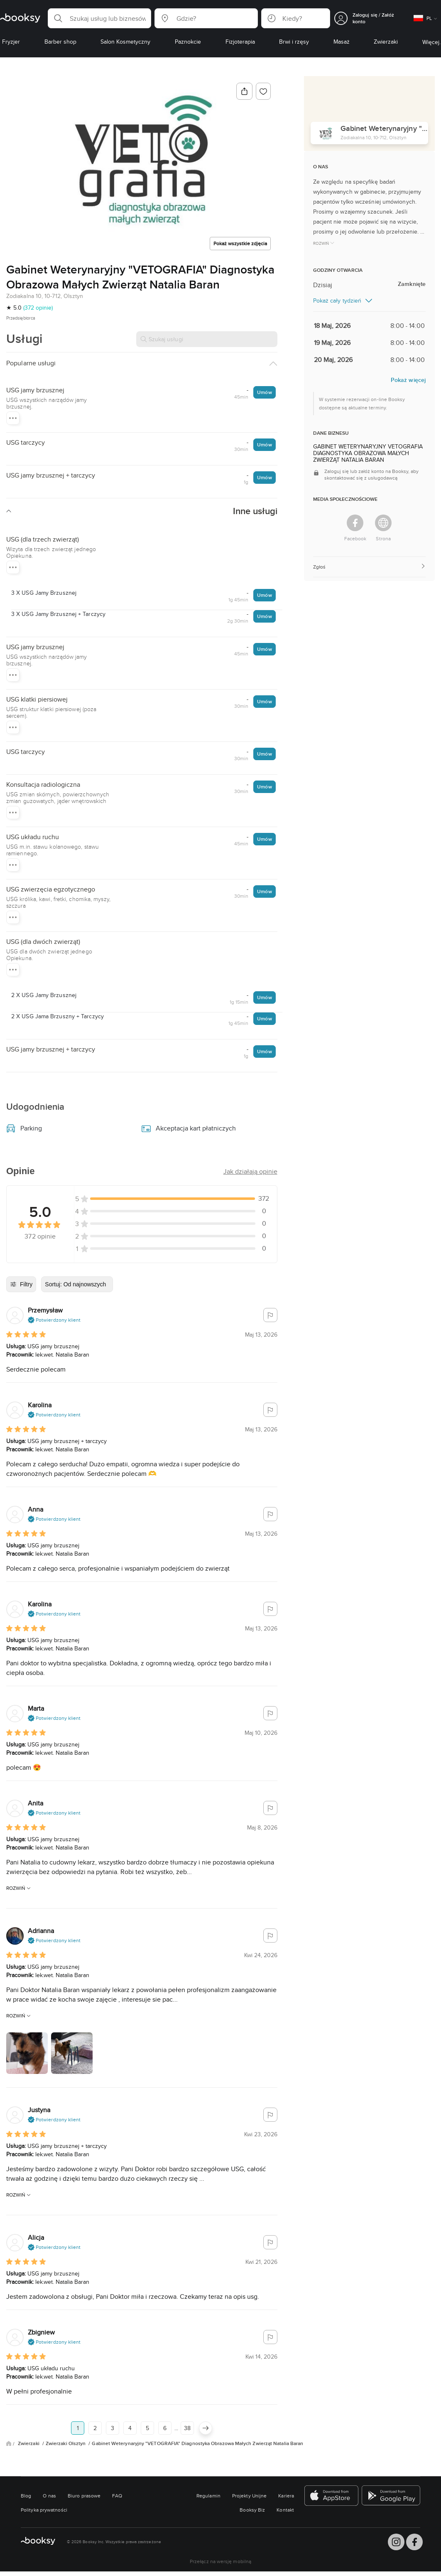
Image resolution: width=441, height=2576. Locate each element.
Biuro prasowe (84, 2495)
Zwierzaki (29, 2443)
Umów (264, 392)
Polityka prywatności (44, 2509)
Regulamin (208, 2495)
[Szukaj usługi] (206, 339)
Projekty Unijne (249, 2495)
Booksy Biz (252, 2509)
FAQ (117, 2495)
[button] (99, 18)
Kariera (286, 2495)
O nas (49, 2495)
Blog (26, 2495)
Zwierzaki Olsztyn (66, 2443)
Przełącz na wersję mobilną (220, 2561)
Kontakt (285, 2509)
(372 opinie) (38, 307)
